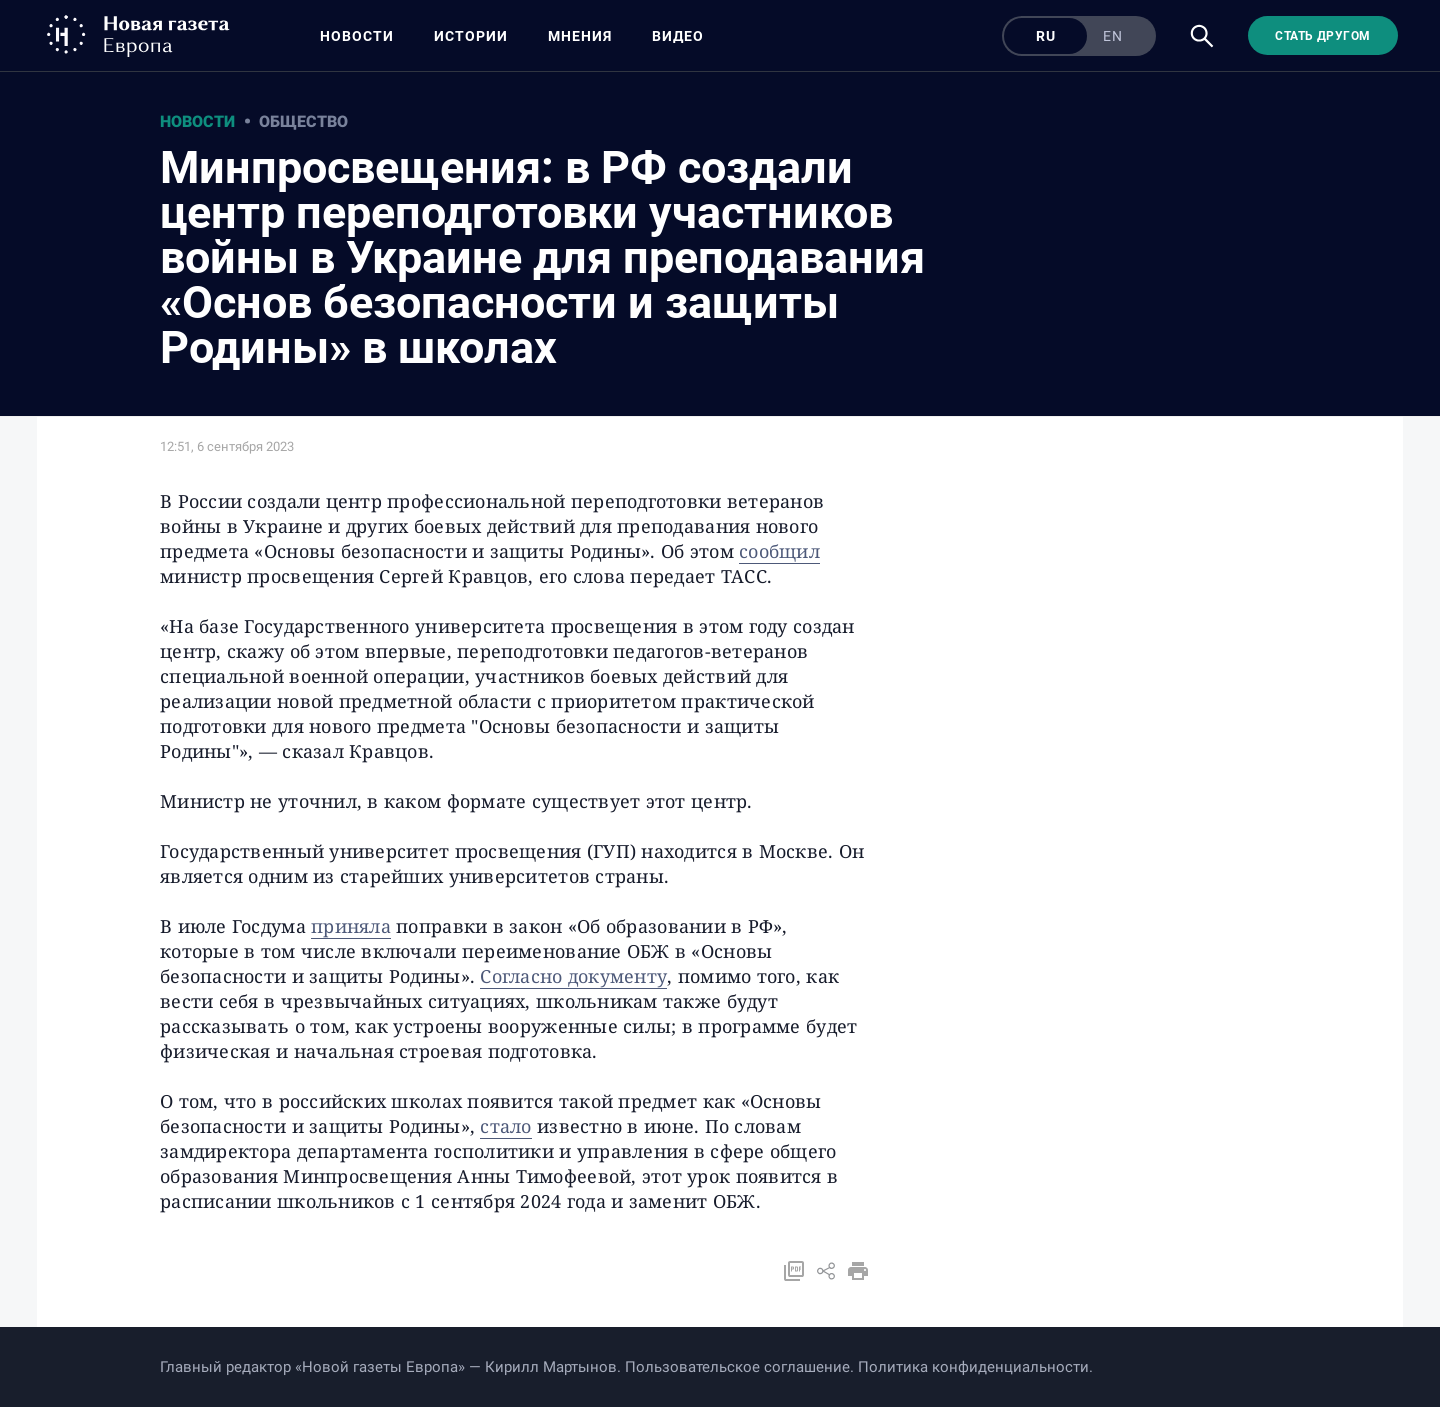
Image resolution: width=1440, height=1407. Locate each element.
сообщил (779, 551)
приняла (351, 926)
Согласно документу (573, 976)
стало (505, 1126)
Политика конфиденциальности (973, 1367)
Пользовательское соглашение (737, 1367)
